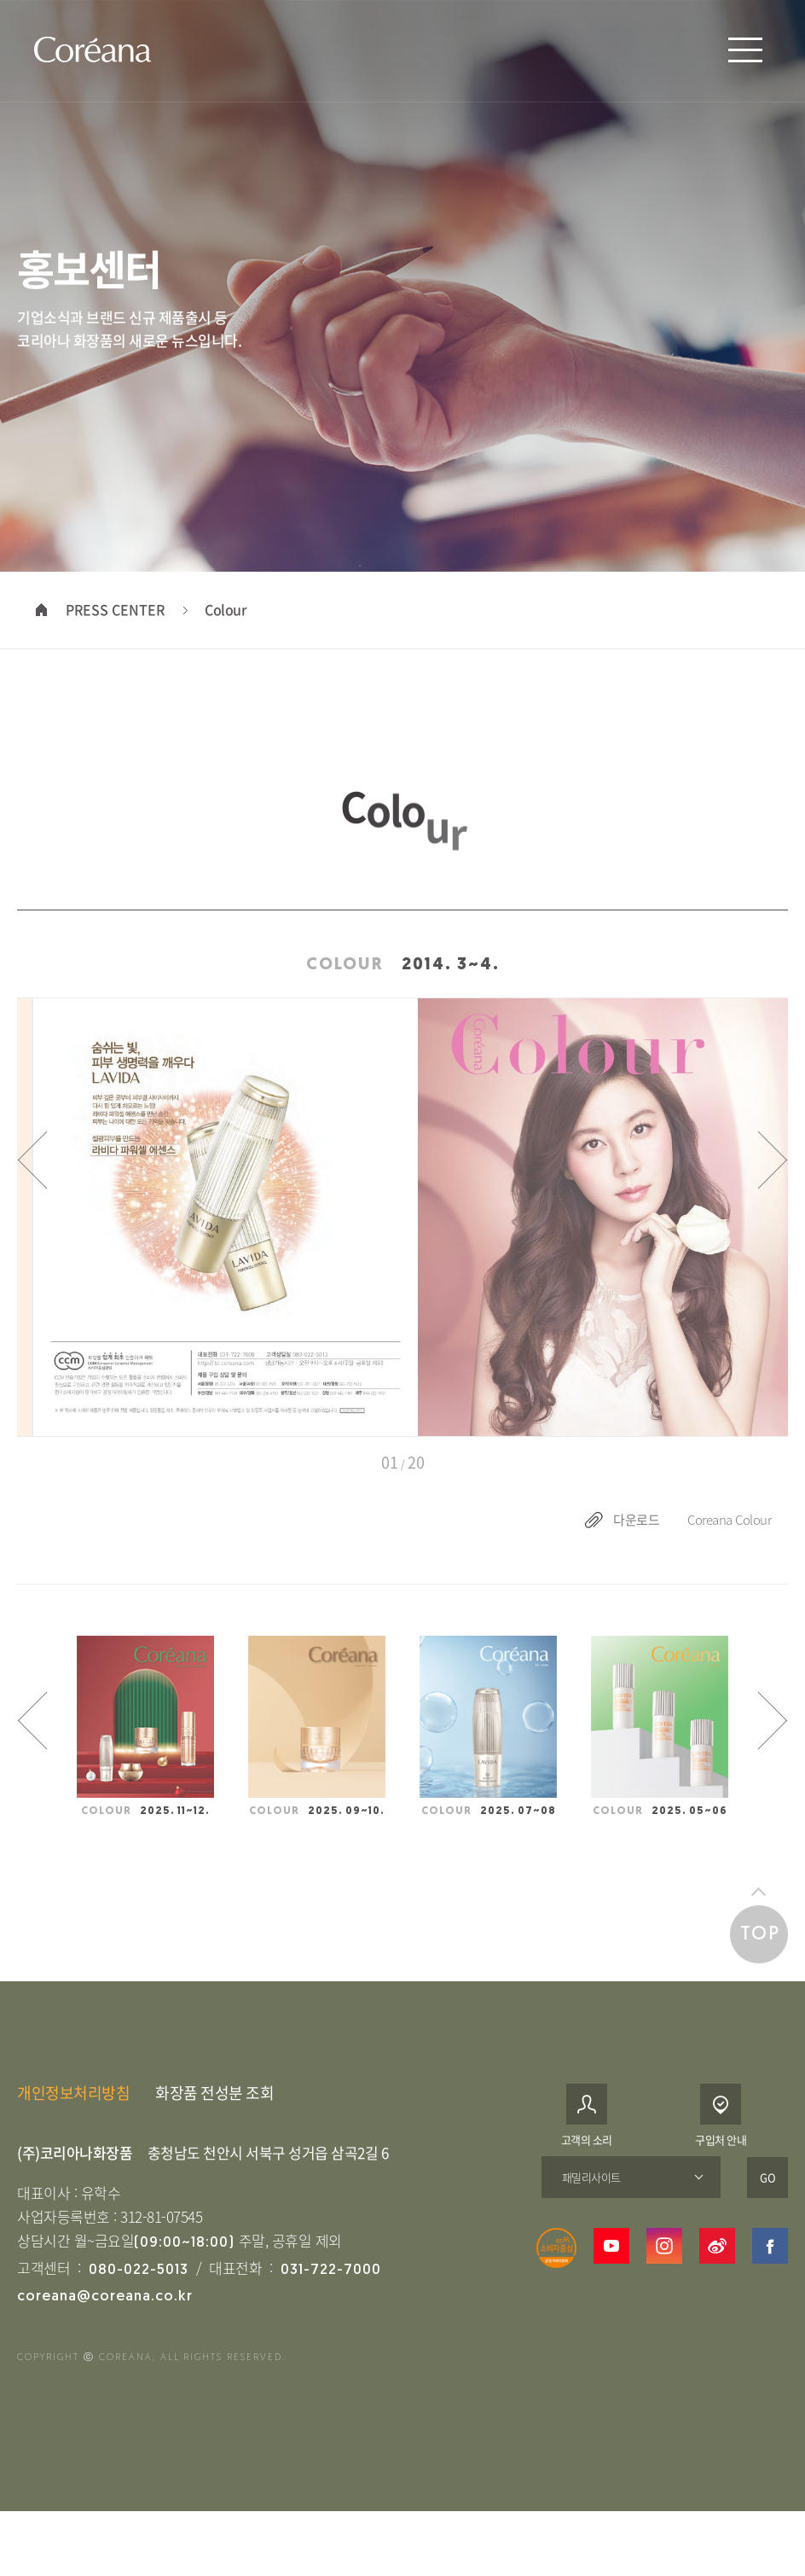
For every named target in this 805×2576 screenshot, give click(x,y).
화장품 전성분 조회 (214, 2113)
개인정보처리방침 (73, 2113)
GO (768, 2198)
